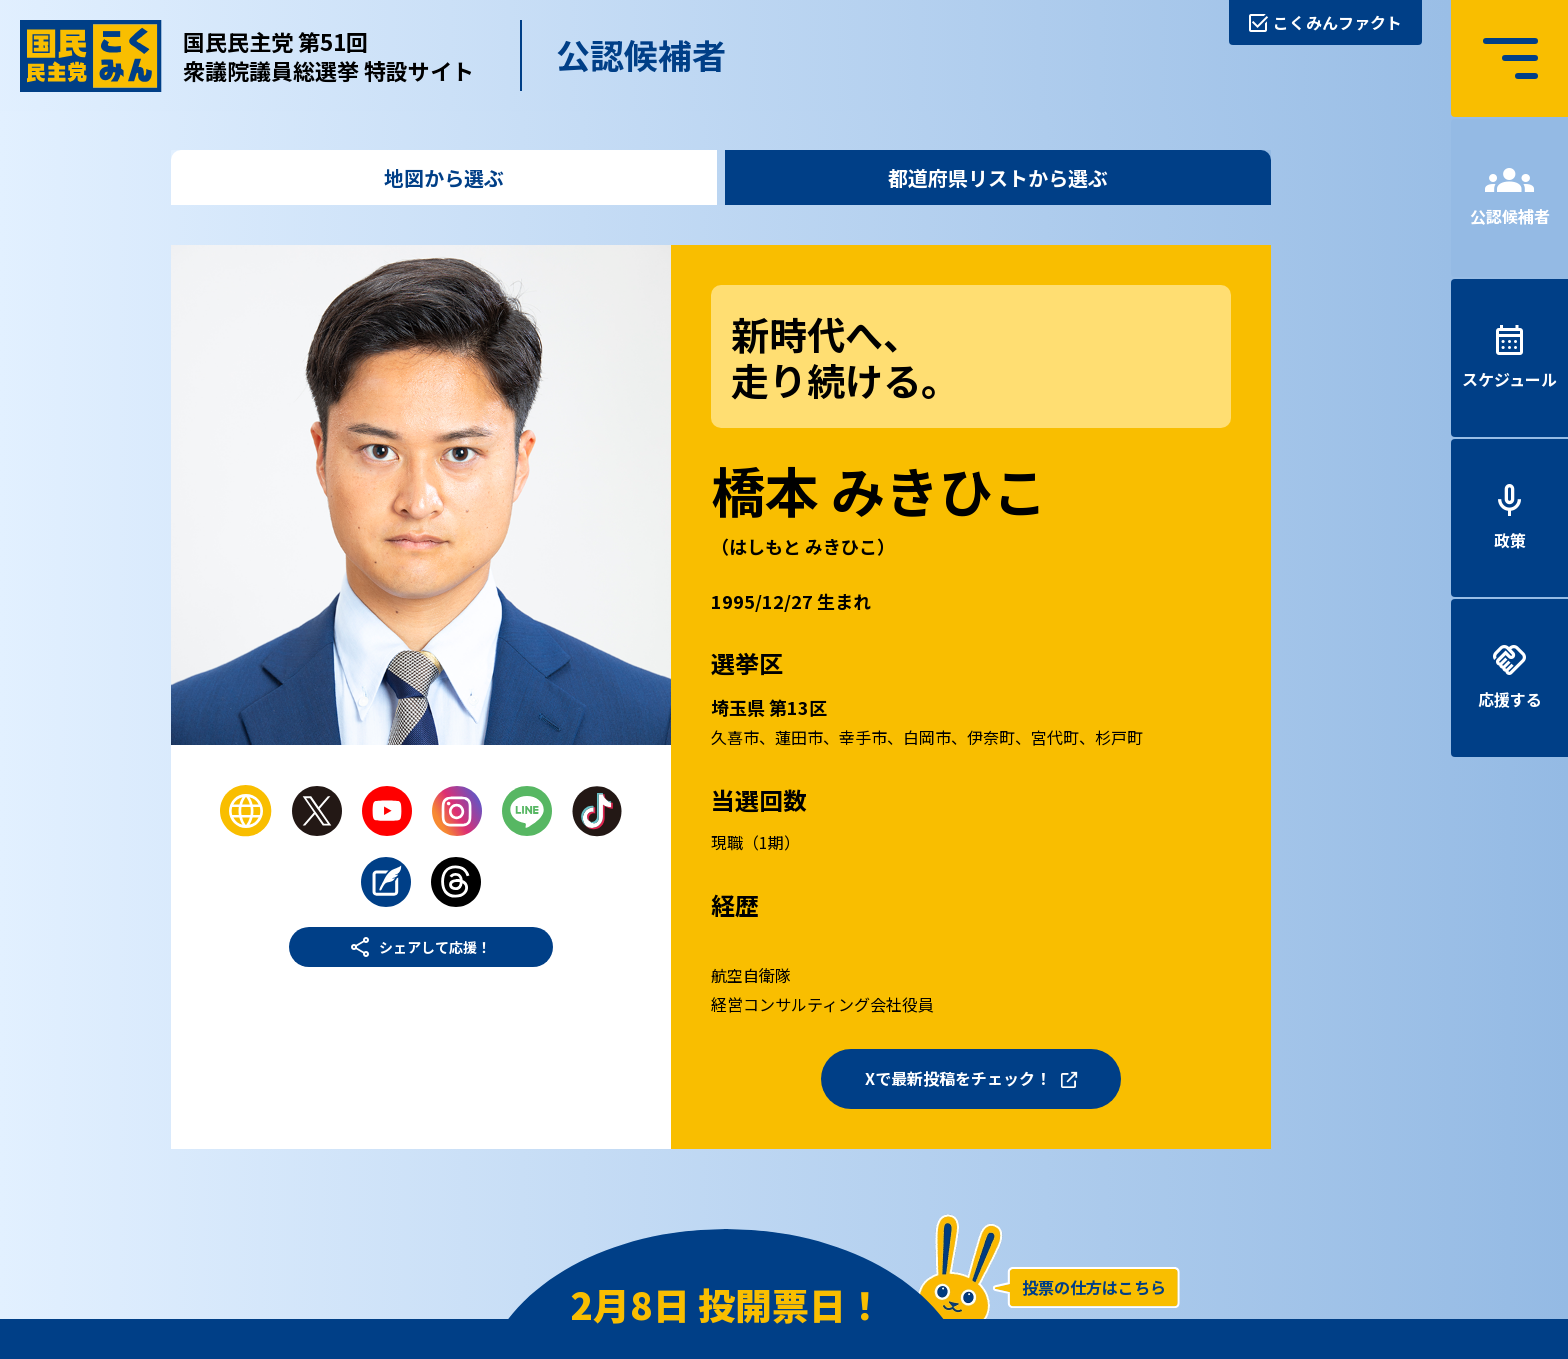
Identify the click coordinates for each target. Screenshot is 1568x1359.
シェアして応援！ (435, 947)
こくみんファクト (1337, 22)
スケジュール (1509, 379)
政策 (1510, 540)
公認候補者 (1510, 216)
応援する (1510, 699)
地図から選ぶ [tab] (444, 177)
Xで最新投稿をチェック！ (958, 1078)
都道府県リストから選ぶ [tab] (998, 177)
